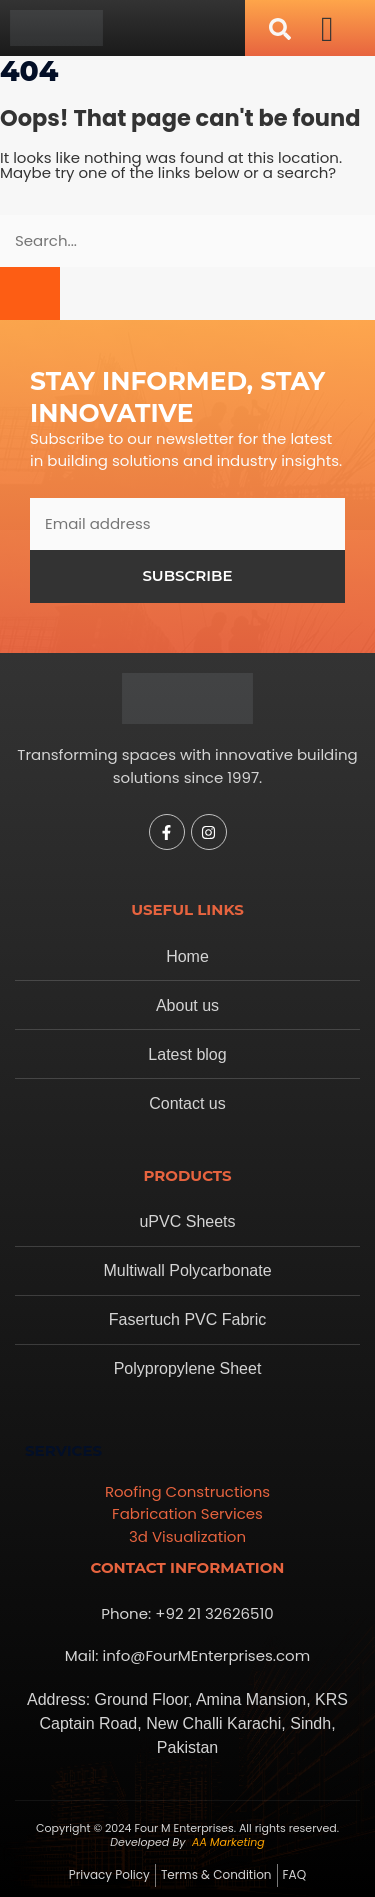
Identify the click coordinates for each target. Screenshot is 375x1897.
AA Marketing (228, 1842)
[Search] (30, 293)
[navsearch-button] (280, 28)
